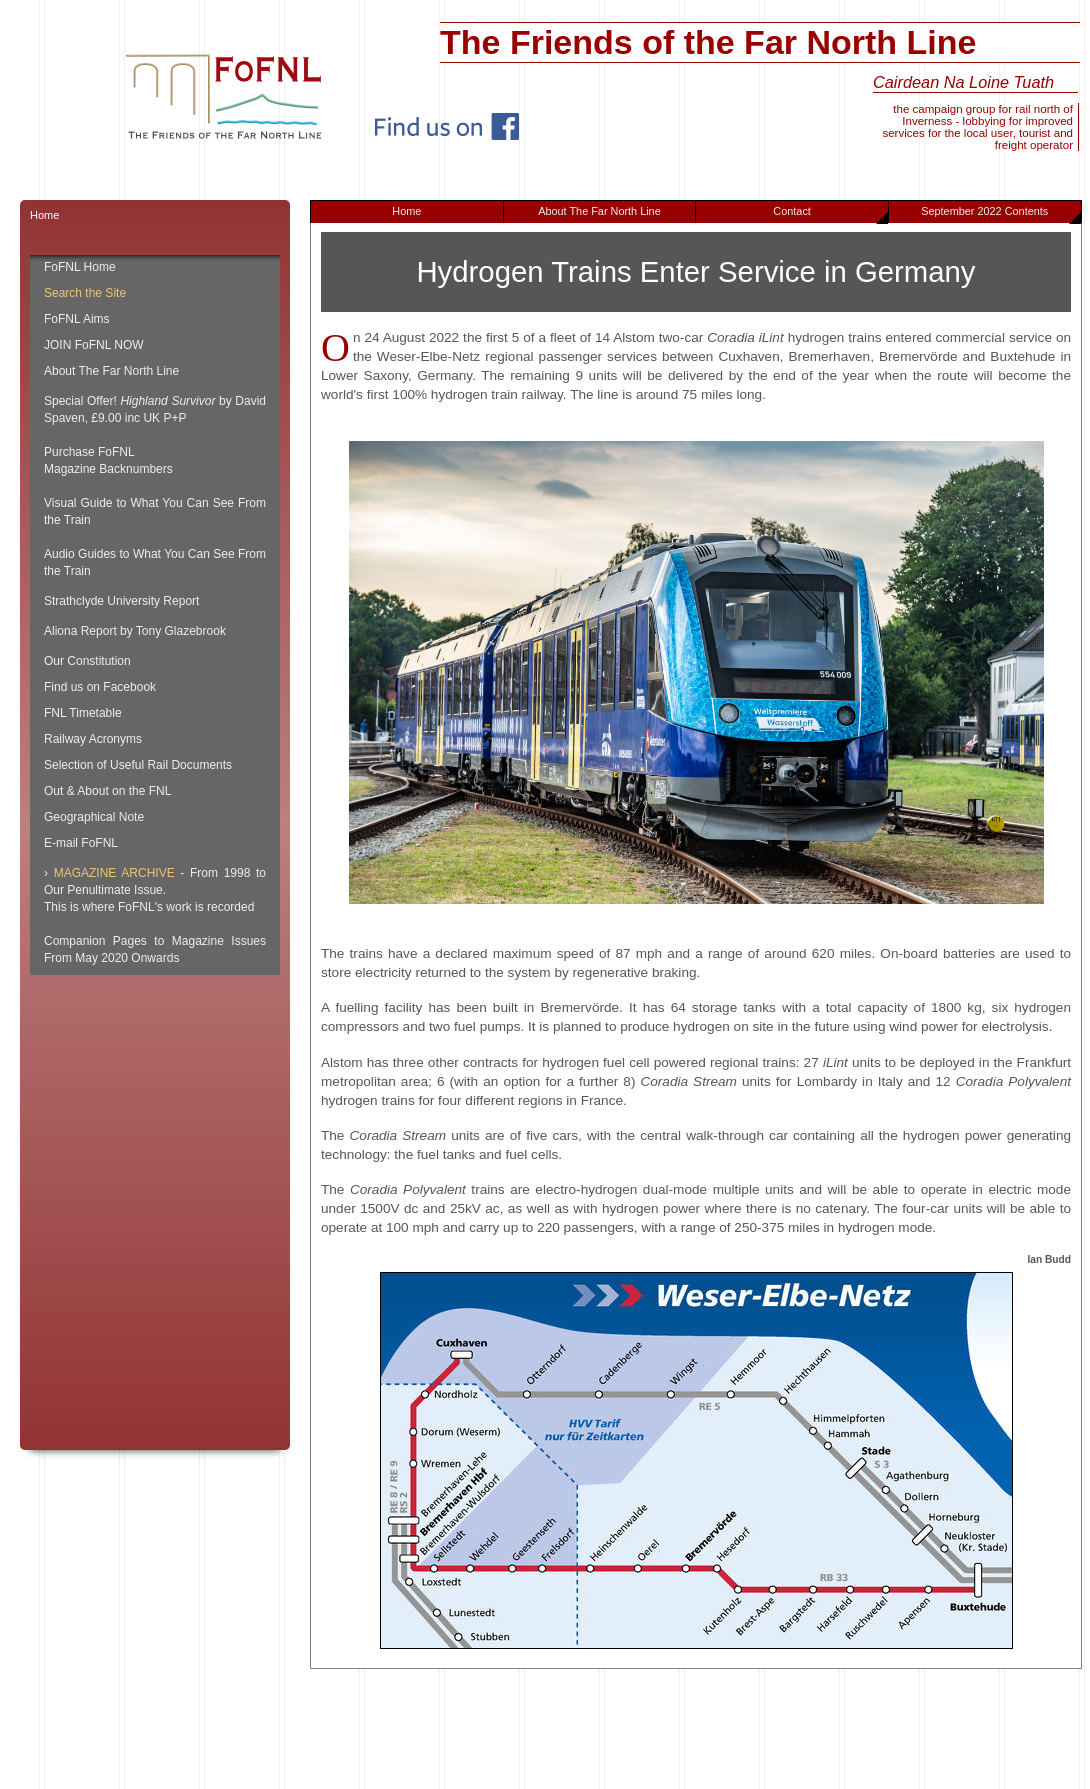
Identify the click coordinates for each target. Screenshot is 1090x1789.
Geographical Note (94, 817)
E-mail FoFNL (81, 843)
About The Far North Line (599, 211)
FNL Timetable (83, 713)
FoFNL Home (80, 267)
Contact (830, 214)
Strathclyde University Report (121, 601)
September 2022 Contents (1000, 214)
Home (406, 211)
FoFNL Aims (77, 319)
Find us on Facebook (100, 687)
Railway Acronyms (93, 739)
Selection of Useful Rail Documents (138, 765)
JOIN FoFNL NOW (94, 345)
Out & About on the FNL (107, 791)
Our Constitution (87, 661)
